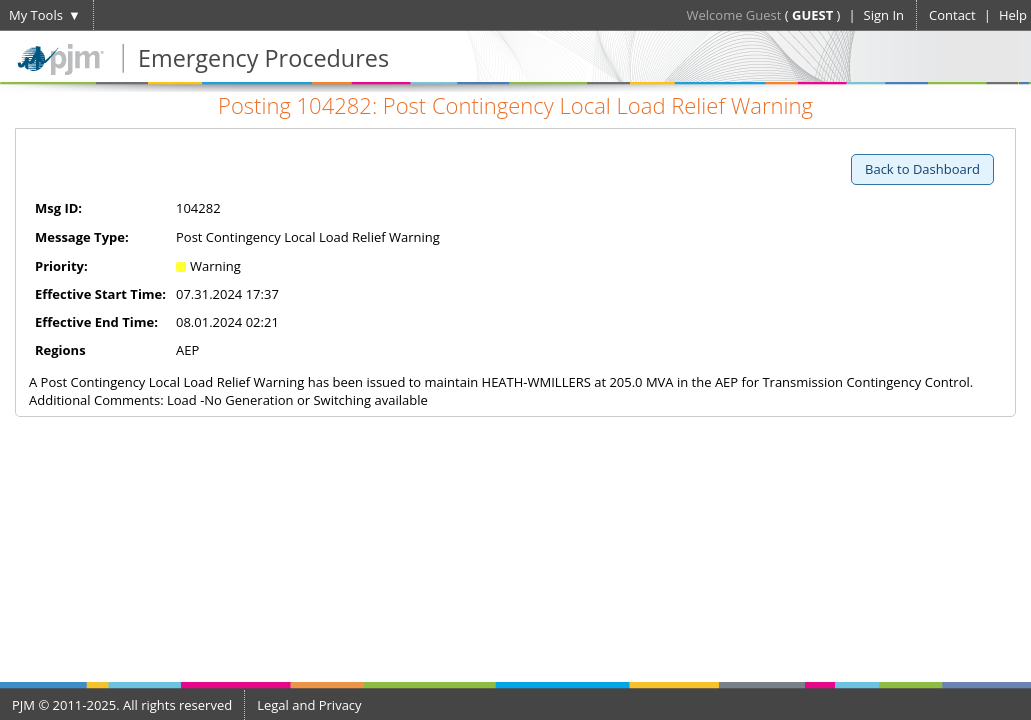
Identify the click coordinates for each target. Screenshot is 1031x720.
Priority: (61, 266)
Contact (952, 15)
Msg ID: (58, 208)
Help (1013, 15)
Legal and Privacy (309, 705)
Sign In (884, 15)
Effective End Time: (96, 322)
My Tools (36, 15)
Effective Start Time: (100, 294)
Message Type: (82, 237)
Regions (60, 350)
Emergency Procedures (263, 58)
